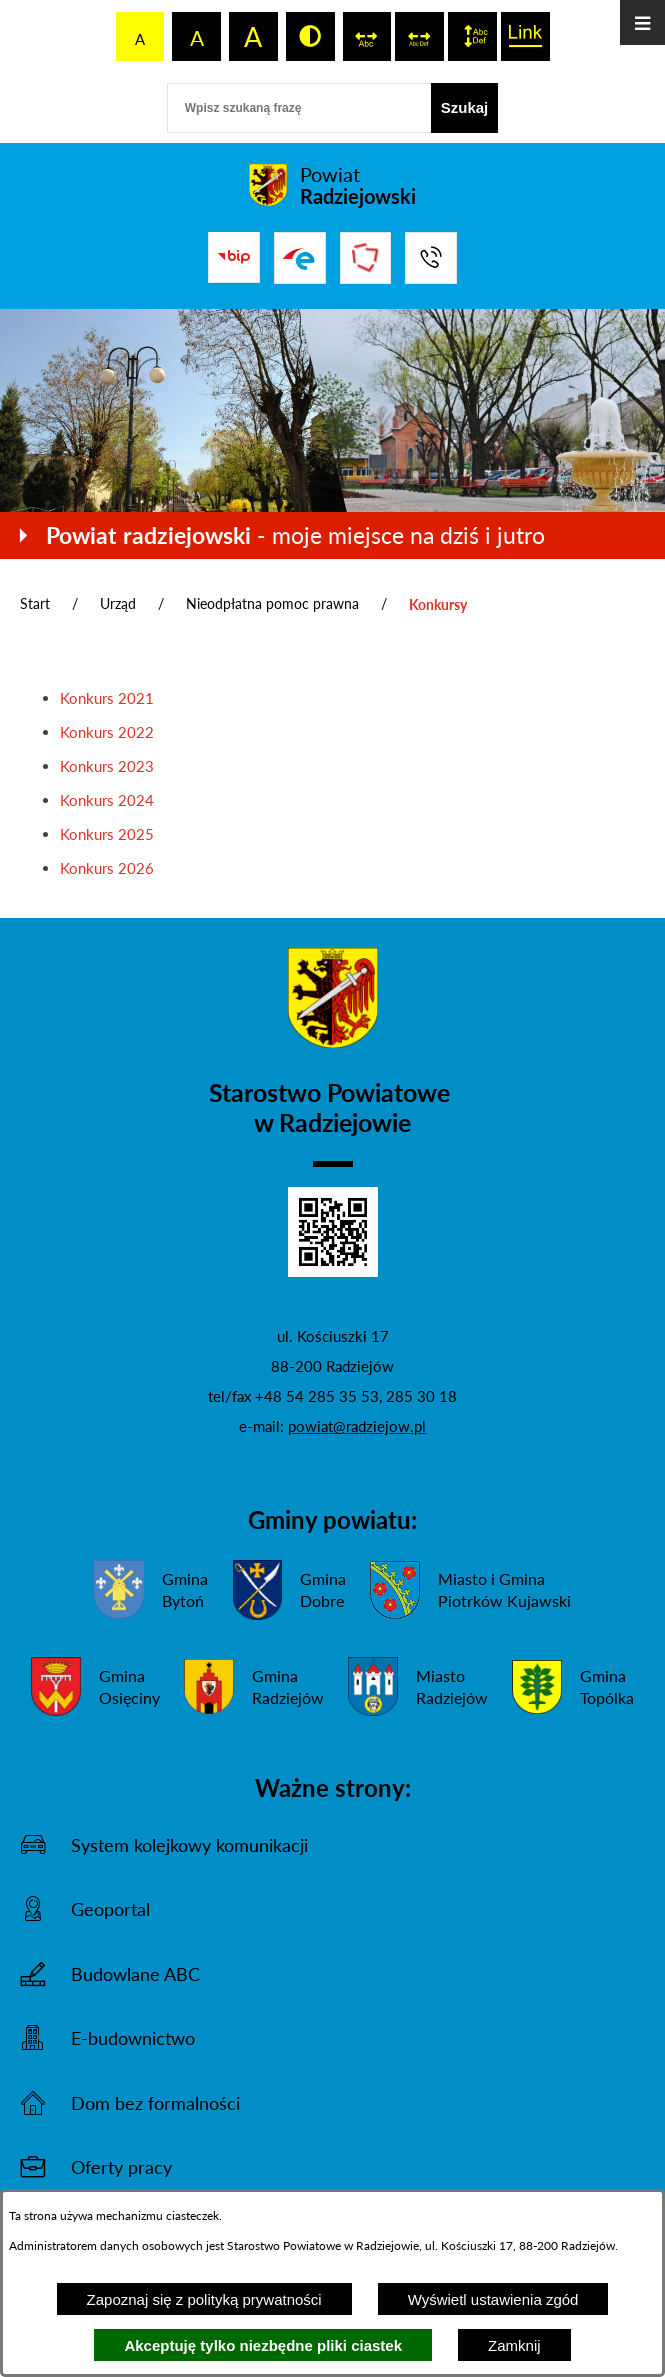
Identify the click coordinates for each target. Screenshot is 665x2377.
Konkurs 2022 (107, 732)
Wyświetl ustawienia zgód (493, 2299)
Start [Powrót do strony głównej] (35, 603)
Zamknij (514, 2345)
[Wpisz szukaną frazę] (299, 108)
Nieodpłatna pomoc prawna (272, 603)
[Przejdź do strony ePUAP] (300, 258)
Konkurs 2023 (107, 766)
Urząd (118, 603)
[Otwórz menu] (642, 22)
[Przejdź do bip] (234, 257)
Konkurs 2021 (107, 698)
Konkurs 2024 (107, 800)
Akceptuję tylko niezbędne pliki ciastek (263, 2345)
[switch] (367, 36)
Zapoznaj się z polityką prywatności (204, 2299)
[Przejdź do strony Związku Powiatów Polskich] (366, 258)
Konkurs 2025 (107, 834)
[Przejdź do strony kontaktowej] (431, 258)
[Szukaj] (465, 108)
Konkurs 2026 (107, 868)
